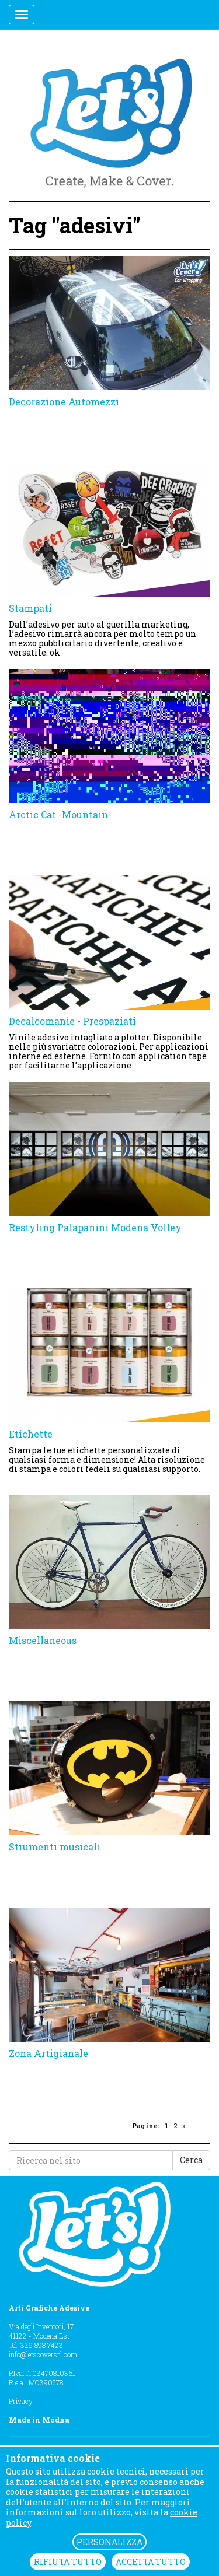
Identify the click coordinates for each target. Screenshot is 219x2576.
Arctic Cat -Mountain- (60, 814)
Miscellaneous (43, 1640)
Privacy (21, 2401)
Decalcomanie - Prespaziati (72, 1021)
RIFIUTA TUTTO (68, 2561)
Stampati (30, 608)
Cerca (191, 2159)
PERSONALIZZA (109, 2541)
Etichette (31, 1434)
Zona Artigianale (48, 2053)
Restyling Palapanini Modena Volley (95, 1227)
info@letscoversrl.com (43, 2354)
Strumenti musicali (54, 1847)
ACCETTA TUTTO (151, 2561)
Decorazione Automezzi (64, 401)
